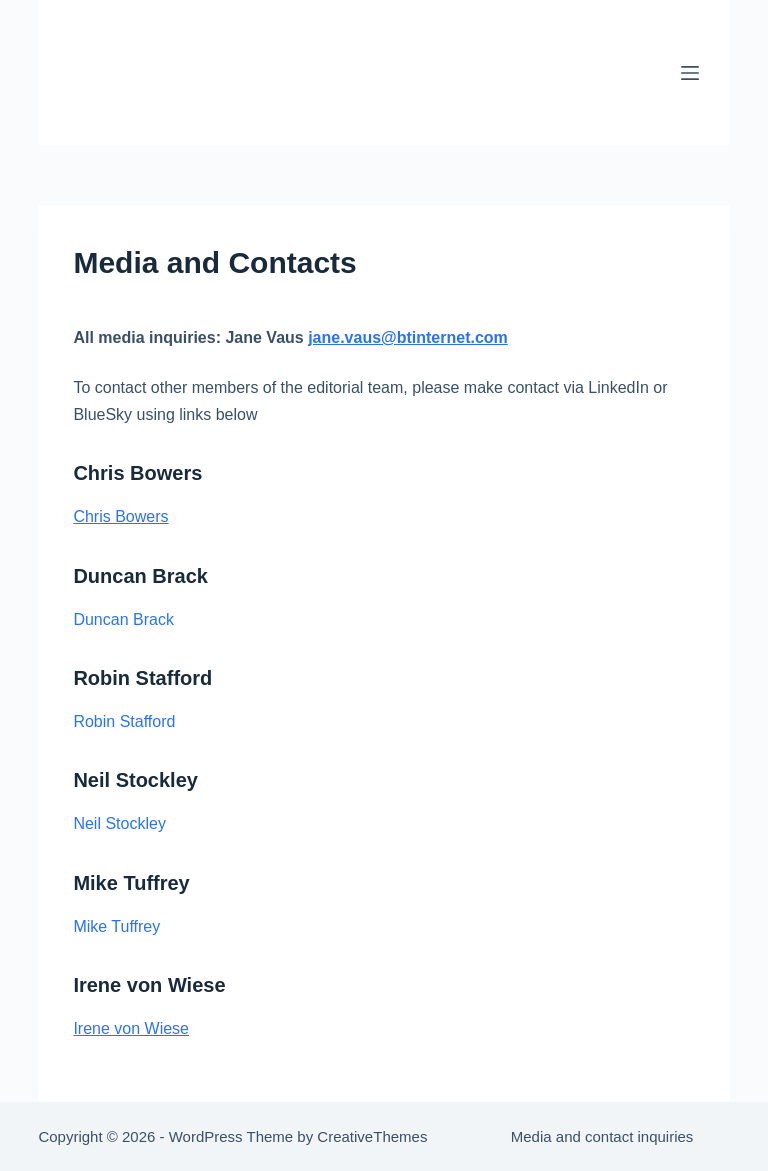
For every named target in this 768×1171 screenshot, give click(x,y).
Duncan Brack (123, 619)
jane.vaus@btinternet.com (408, 337)
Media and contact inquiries (602, 1136)
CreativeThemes (372, 1136)
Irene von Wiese (131, 1028)
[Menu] (690, 73)
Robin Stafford (124, 721)
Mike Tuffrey (116, 926)
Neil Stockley (119, 823)
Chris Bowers (120, 516)
